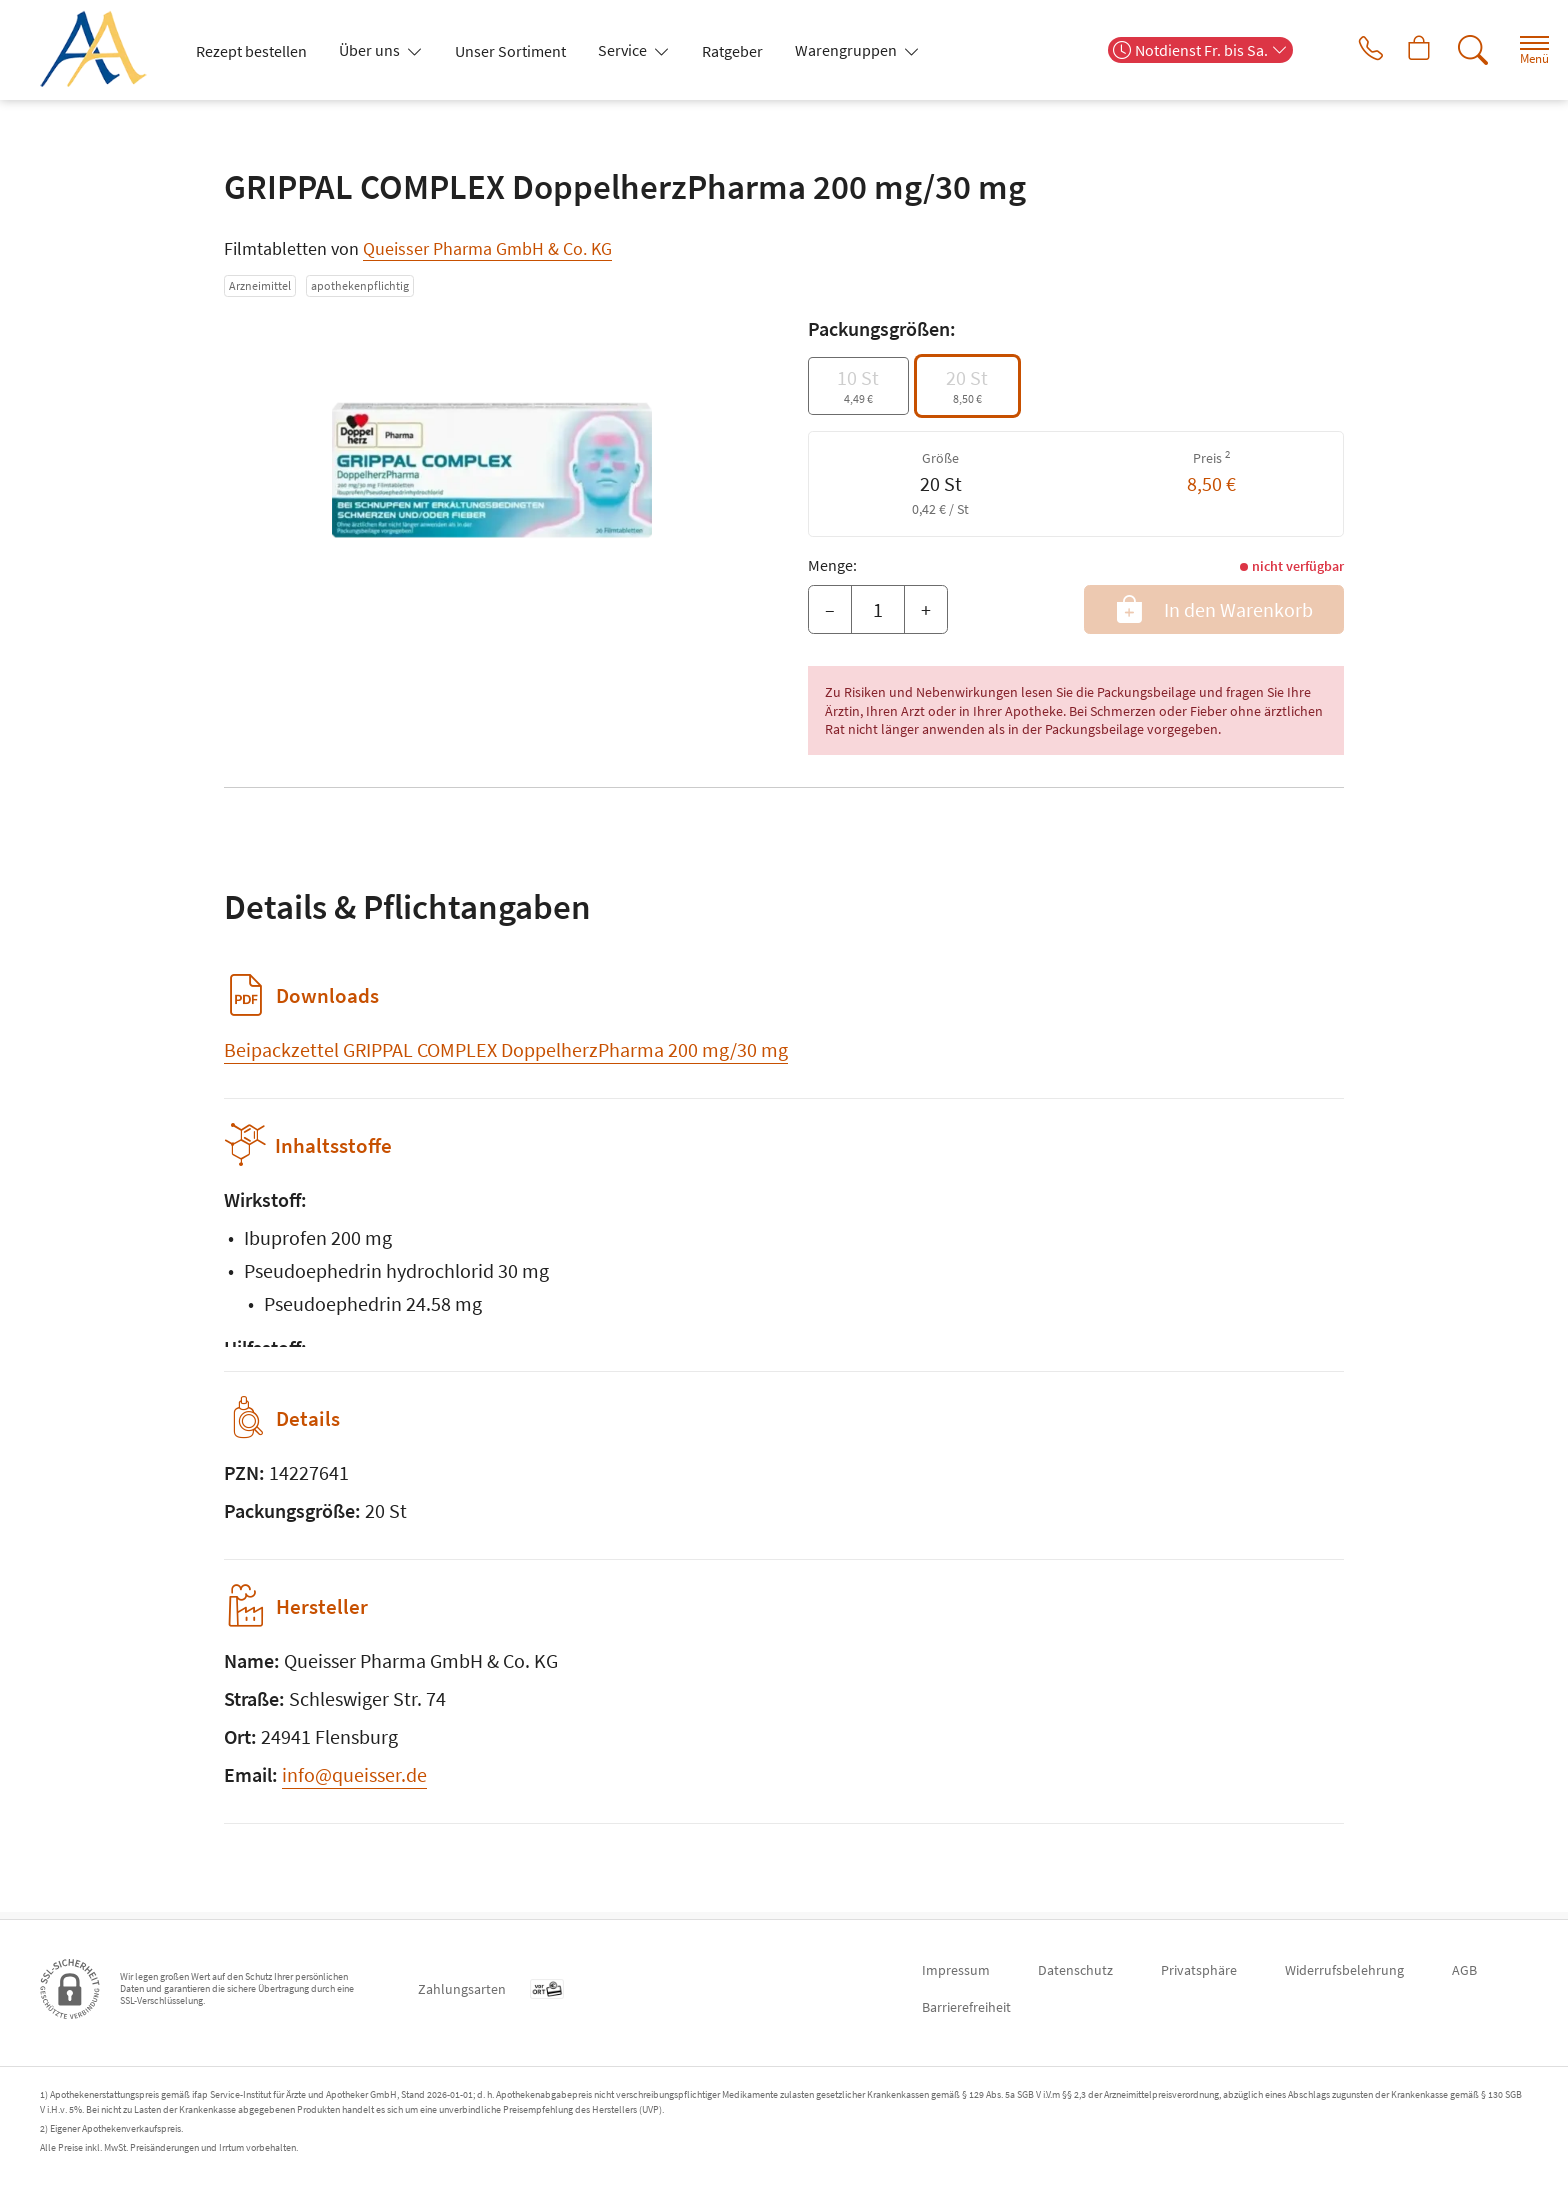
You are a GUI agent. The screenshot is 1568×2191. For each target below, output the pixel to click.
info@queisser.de (354, 1781)
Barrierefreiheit (966, 2007)
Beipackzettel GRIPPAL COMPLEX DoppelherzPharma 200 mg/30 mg (506, 1049)
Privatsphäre (1199, 1970)
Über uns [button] (371, 50)
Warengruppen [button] (847, 50)
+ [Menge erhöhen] (926, 609)
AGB (1464, 1970)
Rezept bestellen (251, 51)
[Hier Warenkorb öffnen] (1402, 50)
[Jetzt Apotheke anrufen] (1347, 50)
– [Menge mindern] (830, 609)
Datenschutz (1075, 1970)
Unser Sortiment (510, 51)
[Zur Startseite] (101, 50)
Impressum (956, 1970)
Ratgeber (732, 51)
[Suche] (1458, 50)
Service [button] (624, 50)
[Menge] (878, 610)
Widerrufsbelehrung (1344, 1970)
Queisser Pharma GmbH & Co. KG (487, 248)
